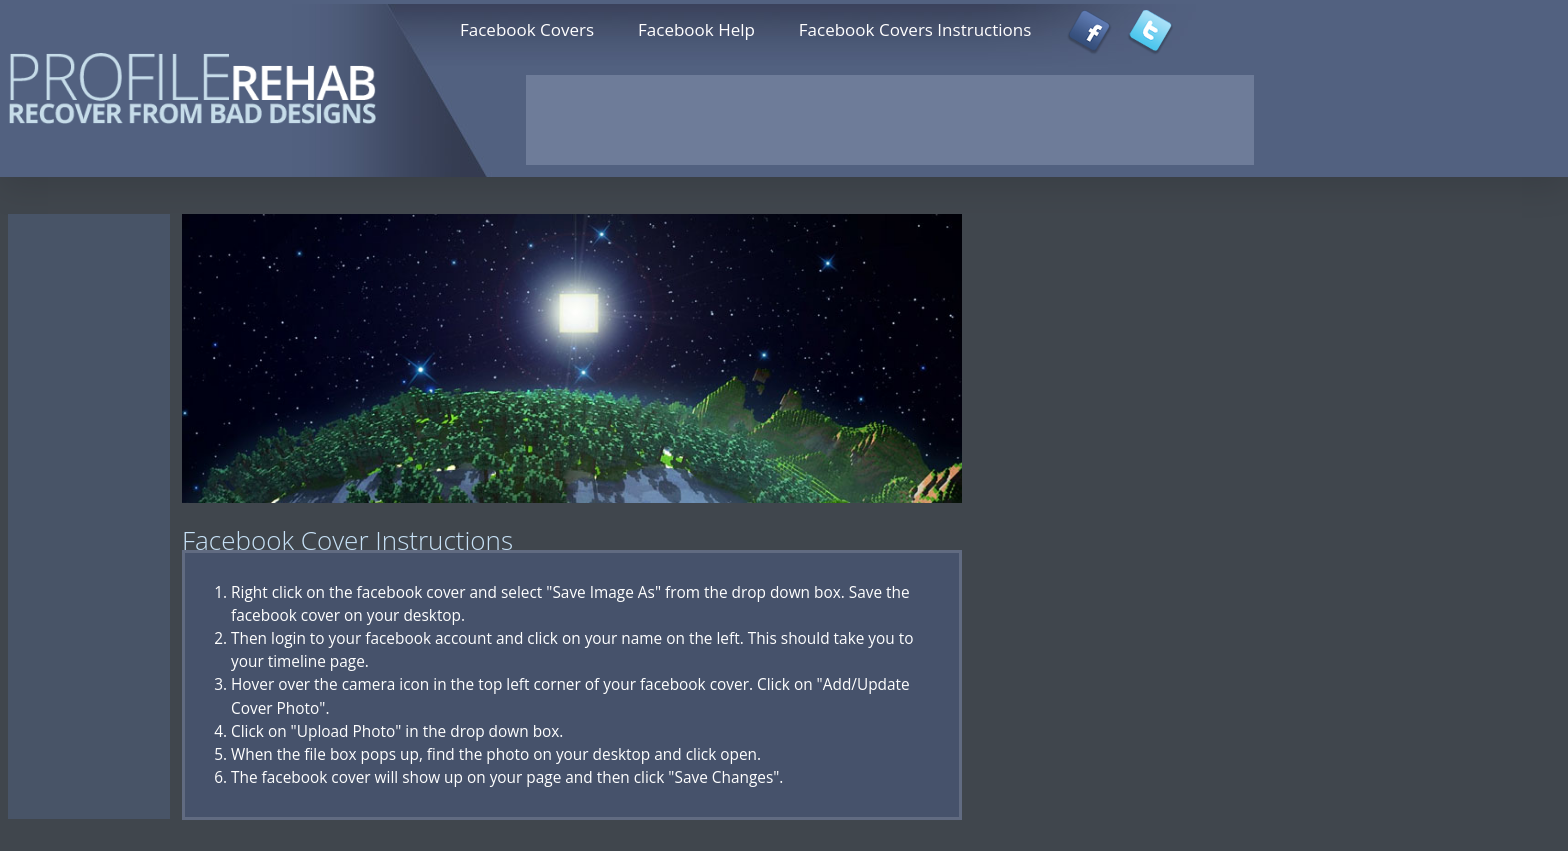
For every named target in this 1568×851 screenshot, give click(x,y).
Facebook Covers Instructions (915, 29)
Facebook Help (696, 29)
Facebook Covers (527, 29)
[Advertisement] (890, 120)
